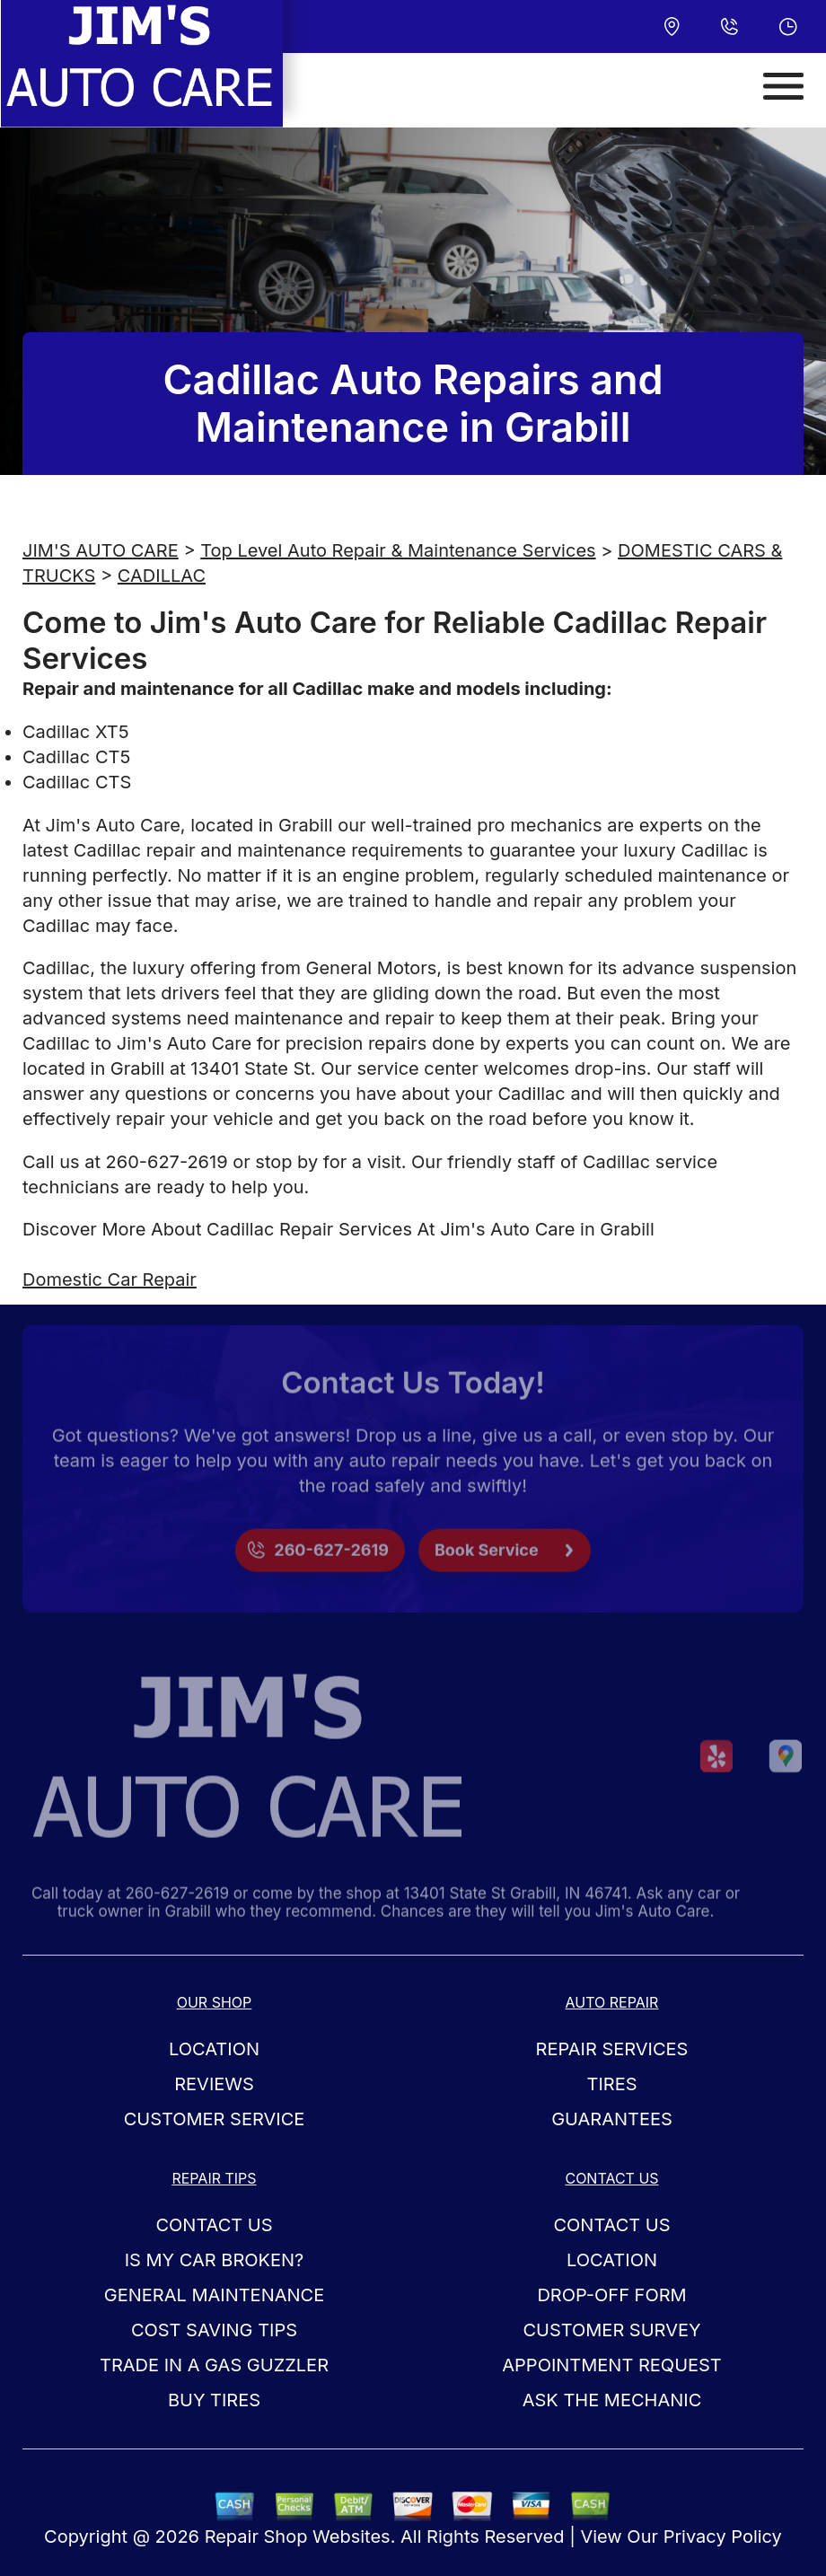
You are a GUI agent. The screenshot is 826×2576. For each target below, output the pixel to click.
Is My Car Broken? (214, 2260)
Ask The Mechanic (612, 2400)
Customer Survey (611, 2330)
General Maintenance (214, 2295)
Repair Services (612, 2049)
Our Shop (214, 2002)
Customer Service (214, 2119)
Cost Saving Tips (214, 2330)
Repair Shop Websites (298, 2536)
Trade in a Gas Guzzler (214, 2365)
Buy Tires (214, 2400)
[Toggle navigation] (783, 86)
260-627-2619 (167, 1162)
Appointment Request (611, 2365)
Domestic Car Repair (109, 1279)
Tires (611, 2084)
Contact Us (213, 2225)
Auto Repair (612, 2002)
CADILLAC (162, 575)
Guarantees (611, 2119)
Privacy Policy (722, 2536)
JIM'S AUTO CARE (100, 550)
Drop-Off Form (611, 2295)
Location (214, 2049)
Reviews (214, 2084)
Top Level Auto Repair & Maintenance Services (397, 550)
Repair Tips (213, 2178)
